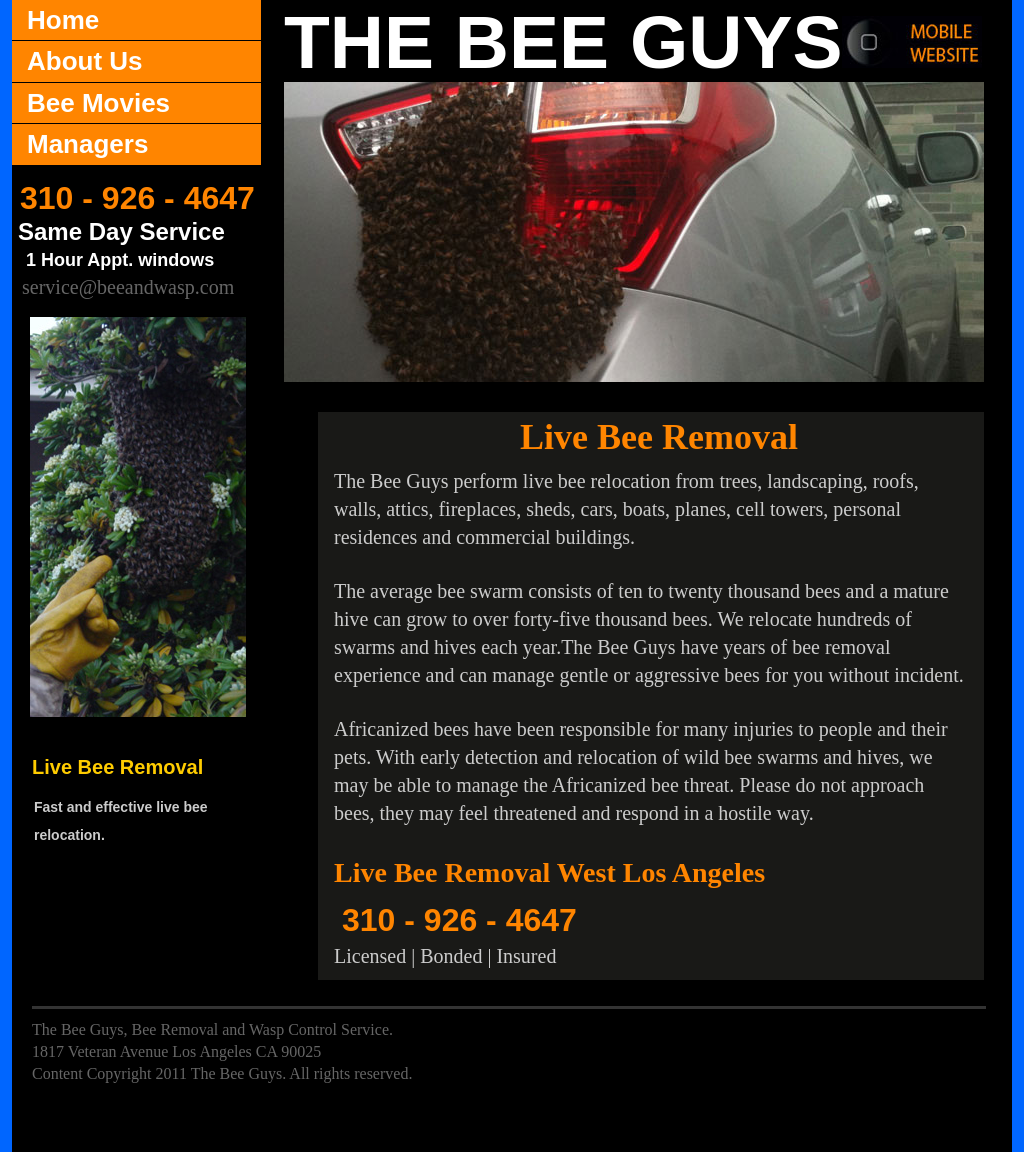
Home (63, 20)
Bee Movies (98, 103)
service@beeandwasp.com (128, 287)
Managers (87, 144)
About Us (85, 61)
